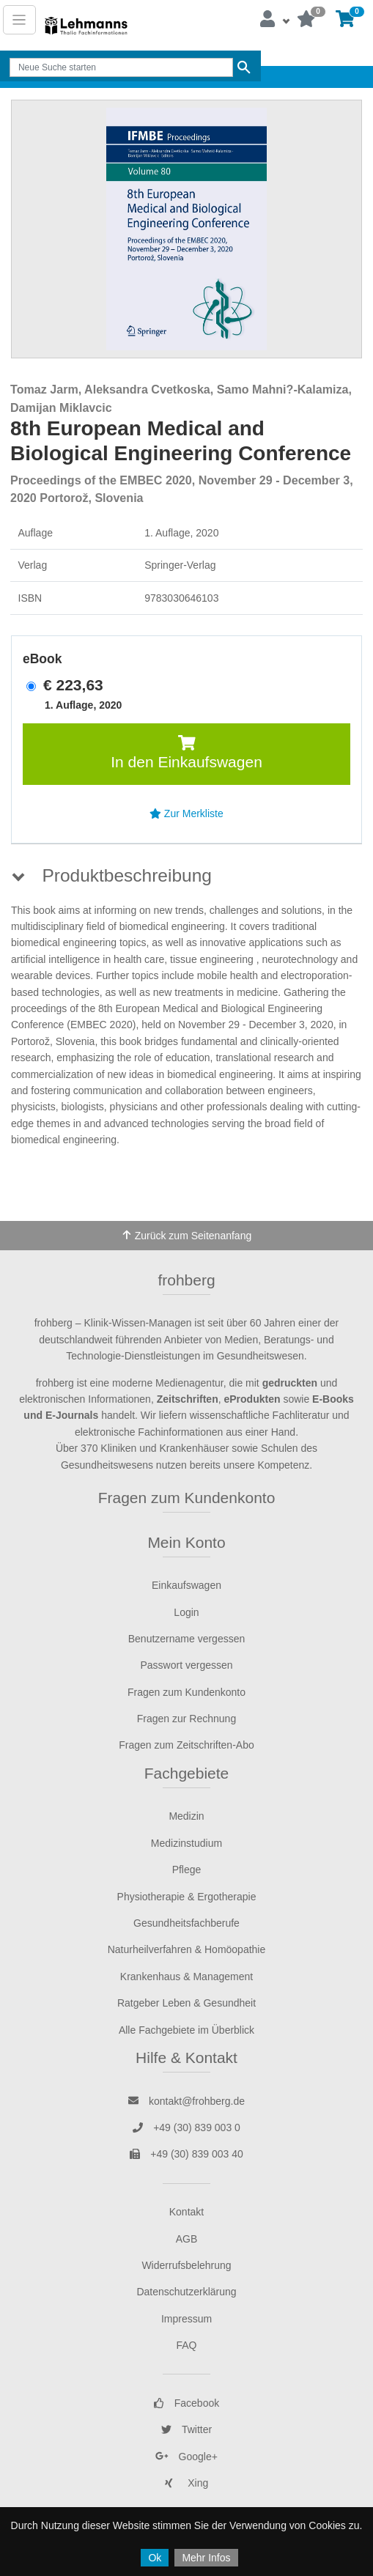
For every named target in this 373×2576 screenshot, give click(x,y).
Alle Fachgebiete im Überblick (186, 2030)
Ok (154, 2558)
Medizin (186, 1816)
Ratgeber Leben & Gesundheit (186, 2003)
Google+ (186, 2456)
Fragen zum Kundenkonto (187, 1497)
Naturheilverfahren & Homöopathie (187, 1949)
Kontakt (186, 2212)
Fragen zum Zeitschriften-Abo (186, 1745)
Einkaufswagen (186, 1585)
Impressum (186, 2319)
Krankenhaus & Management (186, 1976)
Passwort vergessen (186, 1665)
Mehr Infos (206, 2558)
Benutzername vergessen (186, 1639)
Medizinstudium (186, 1843)
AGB (187, 2239)
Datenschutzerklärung (186, 2292)
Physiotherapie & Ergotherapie (186, 1897)
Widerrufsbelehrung (186, 2265)
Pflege (187, 1869)
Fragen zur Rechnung (186, 1718)
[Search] (121, 67)
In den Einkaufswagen (186, 752)
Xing (187, 2483)
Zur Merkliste (186, 813)
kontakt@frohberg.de (186, 2101)
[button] (274, 19)
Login (186, 1612)
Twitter (186, 2429)
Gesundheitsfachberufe (186, 1923)
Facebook (186, 2403)
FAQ (186, 2345)
